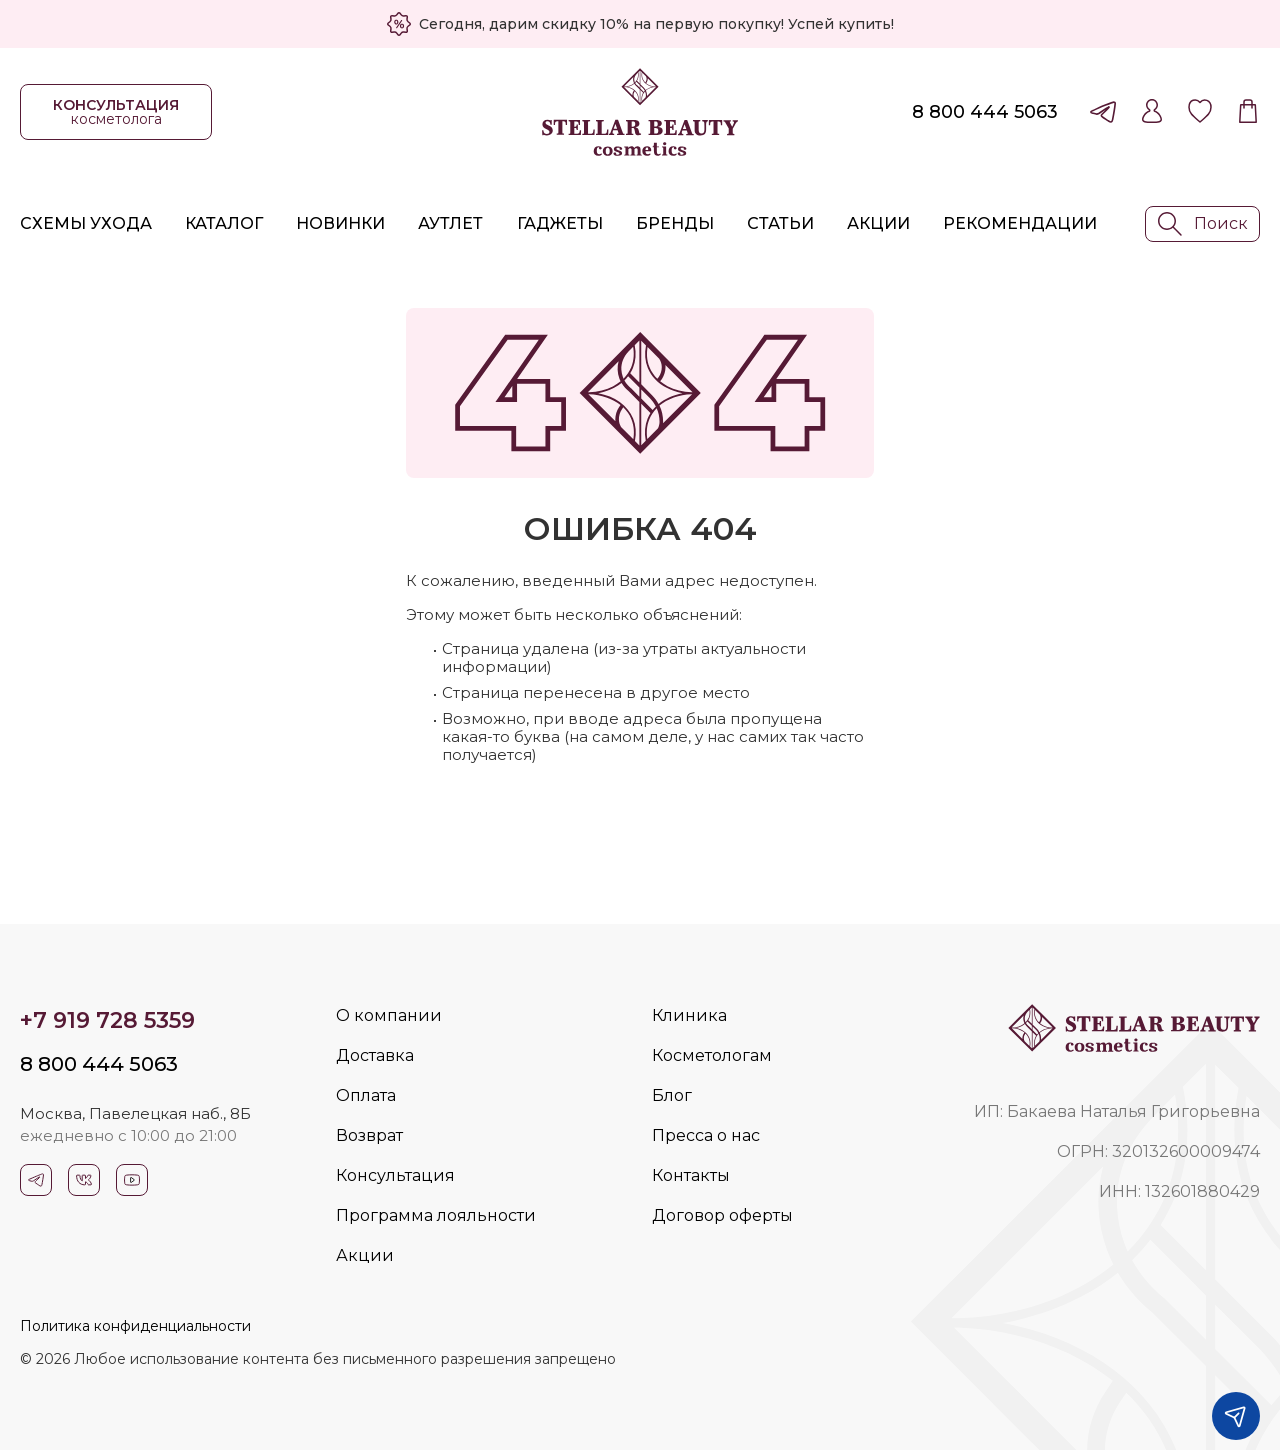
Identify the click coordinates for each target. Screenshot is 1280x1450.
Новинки (340, 223)
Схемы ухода (86, 223)
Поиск (1203, 224)
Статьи (780, 223)
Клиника (689, 1015)
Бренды (675, 223)
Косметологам (712, 1055)
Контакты (691, 1175)
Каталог (224, 223)
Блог (672, 1095)
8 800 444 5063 (985, 112)
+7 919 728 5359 (107, 1020)
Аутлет (450, 223)
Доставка (375, 1055)
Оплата (366, 1095)
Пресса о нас (706, 1135)
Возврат (369, 1135)
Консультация (395, 1175)
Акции (878, 223)
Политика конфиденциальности (135, 1326)
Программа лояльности (436, 1215)
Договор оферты (722, 1215)
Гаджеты (560, 223)
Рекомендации (1020, 223)
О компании (389, 1015)
